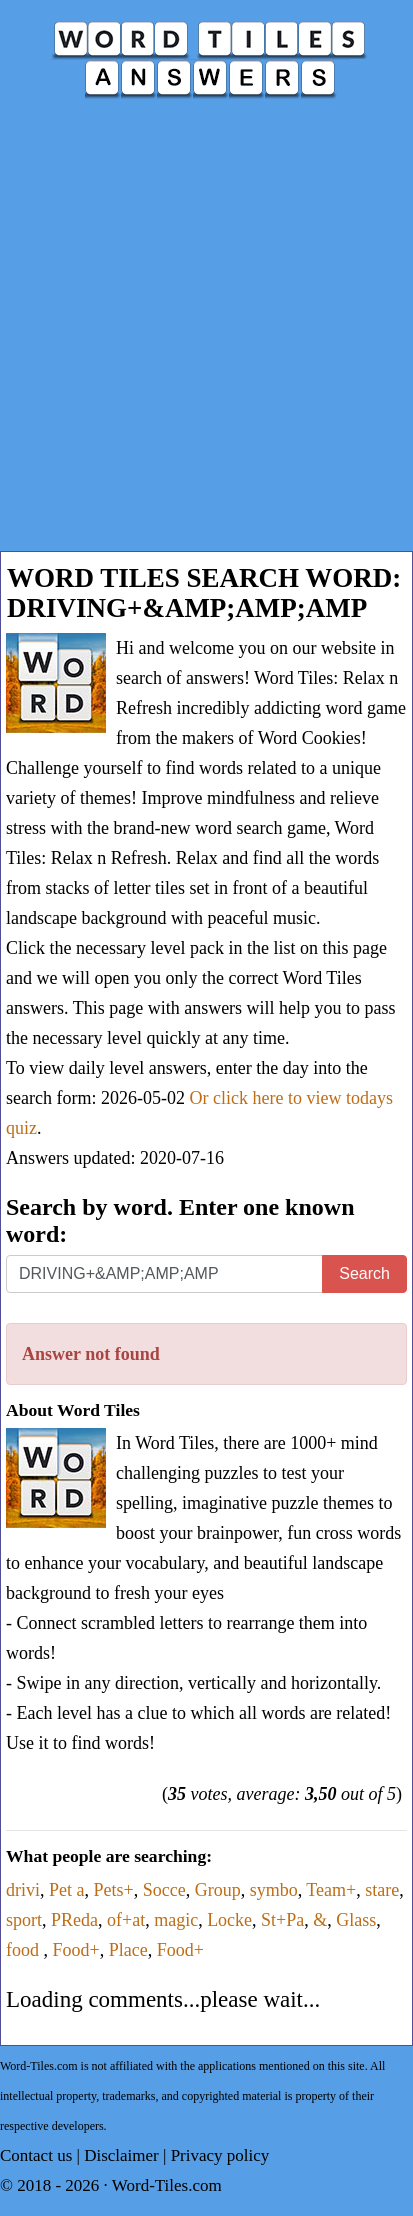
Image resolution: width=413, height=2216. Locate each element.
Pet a (67, 1890)
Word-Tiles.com (167, 2185)
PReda (74, 1920)
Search (364, 1273)
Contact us (36, 2155)
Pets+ (114, 1890)
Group (218, 1890)
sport (24, 1920)
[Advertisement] (206, 334)
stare (382, 1890)
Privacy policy (220, 2155)
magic (176, 1920)
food (25, 1950)
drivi (23, 1890)
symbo (274, 1890)
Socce (164, 1890)
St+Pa (282, 1920)
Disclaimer (121, 2155)
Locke (229, 1920)
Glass (356, 1920)
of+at (126, 1920)
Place (128, 1950)
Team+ (331, 1890)
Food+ (76, 1950)
